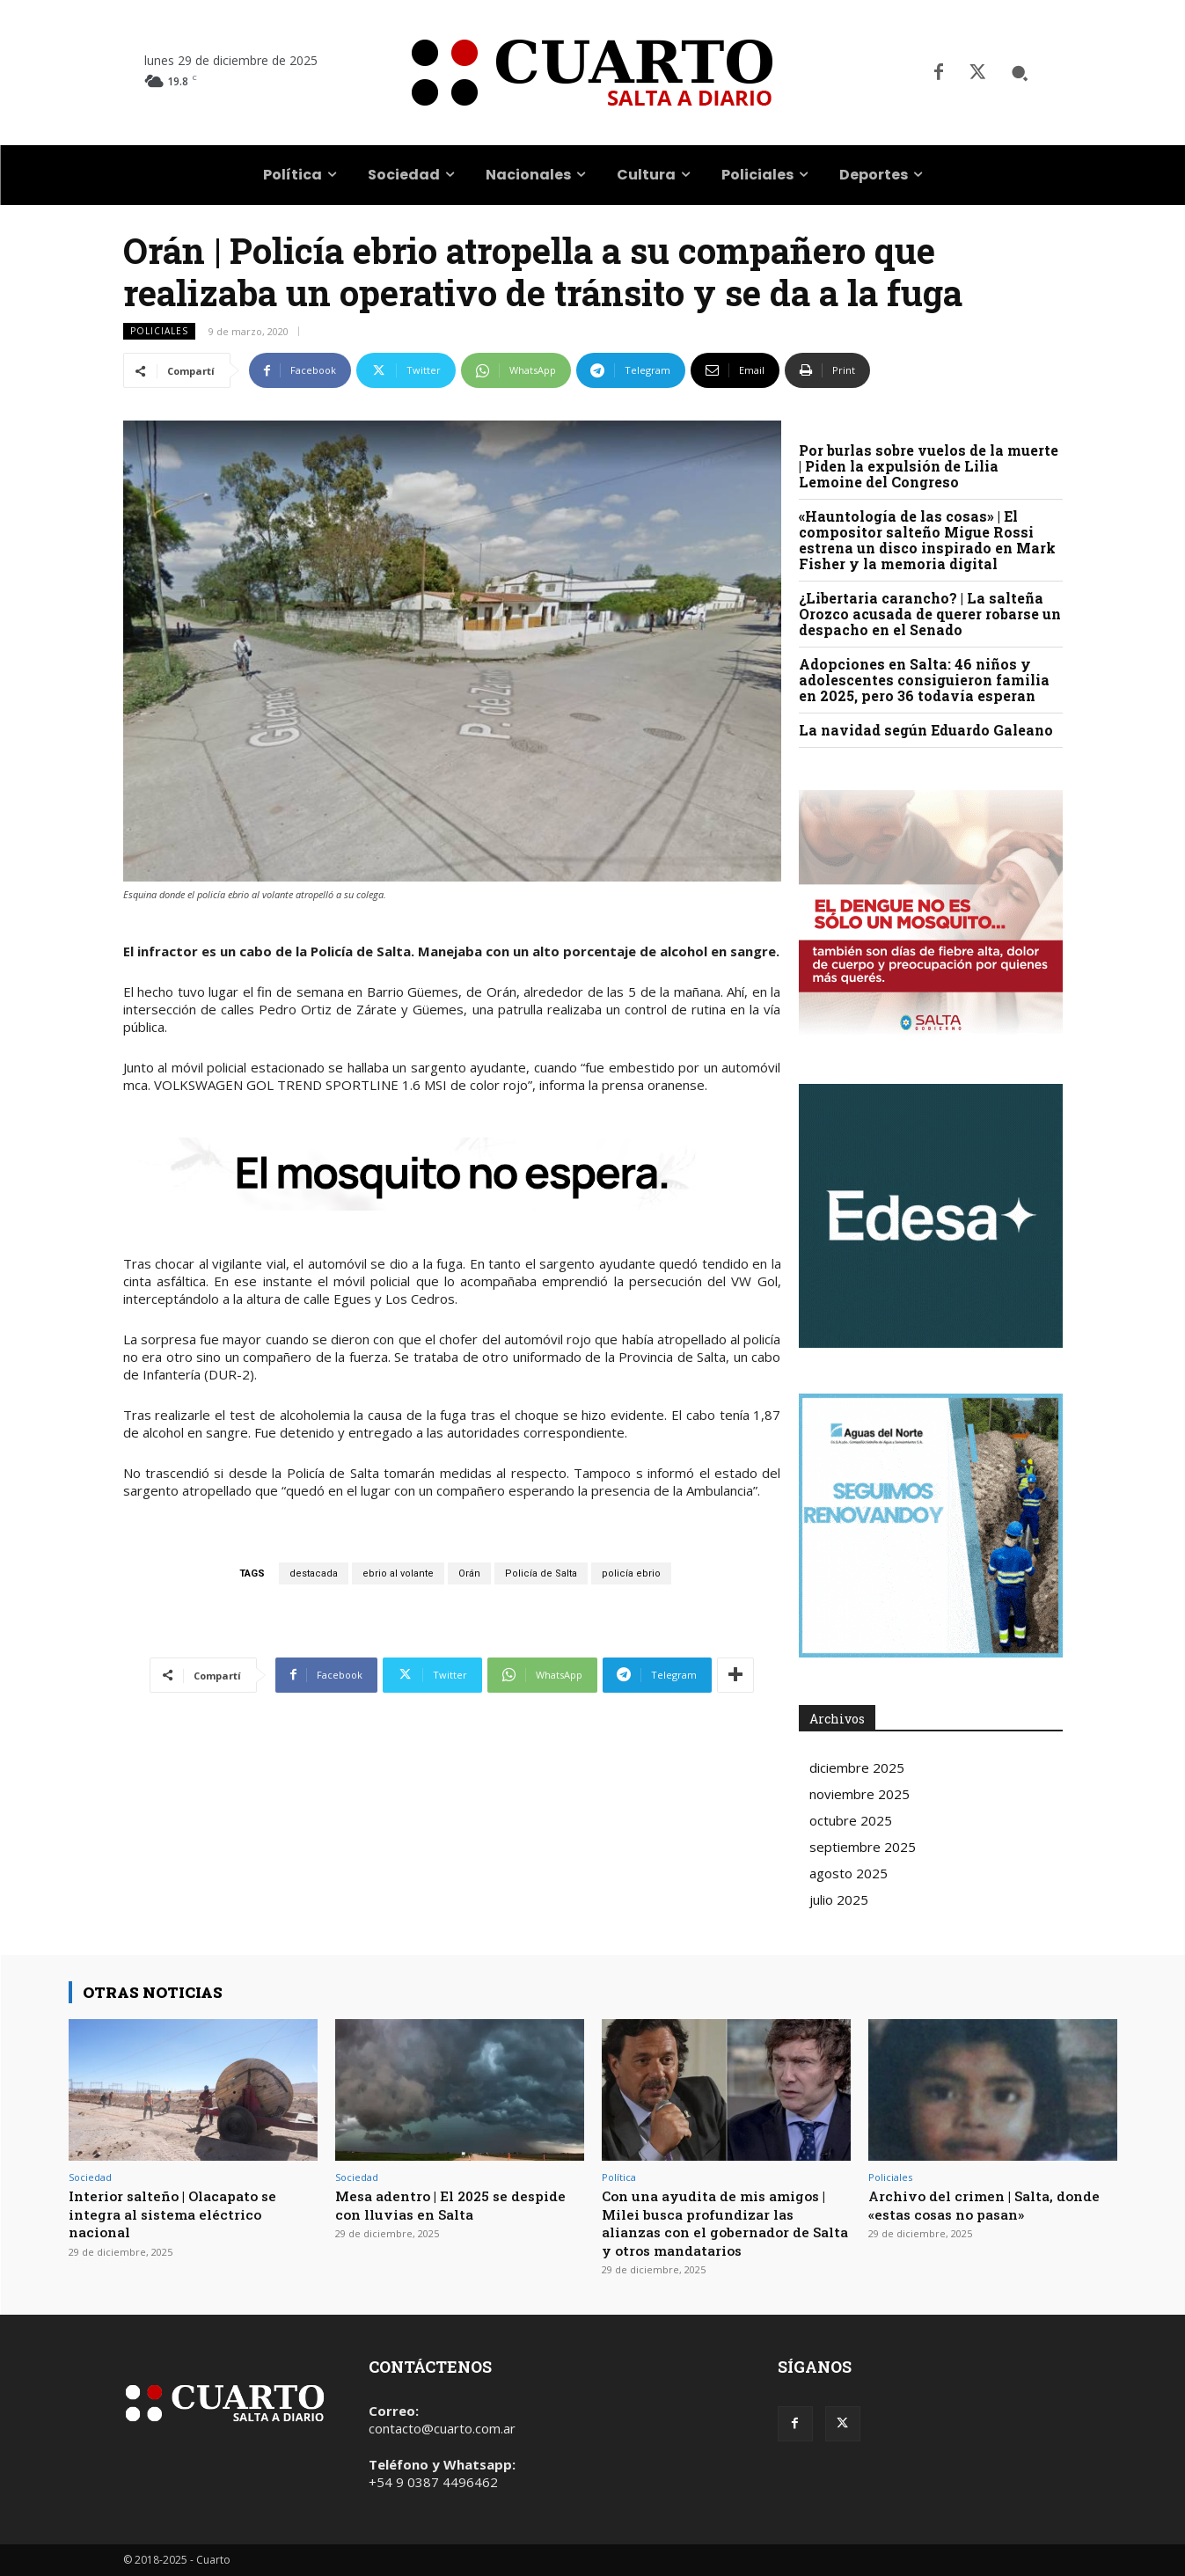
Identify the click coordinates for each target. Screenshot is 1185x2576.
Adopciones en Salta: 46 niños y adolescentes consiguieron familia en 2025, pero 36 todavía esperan (924, 680)
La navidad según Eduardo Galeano (926, 730)
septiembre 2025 (862, 1846)
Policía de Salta (541, 1573)
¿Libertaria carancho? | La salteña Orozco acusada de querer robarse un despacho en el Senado (930, 614)
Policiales (159, 331)
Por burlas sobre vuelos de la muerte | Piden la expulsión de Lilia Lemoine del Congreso (928, 466)
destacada (313, 1573)
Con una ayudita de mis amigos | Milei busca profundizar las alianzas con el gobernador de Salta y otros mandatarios (723, 2222)
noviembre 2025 (859, 1794)
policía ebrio (631, 1573)
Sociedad (90, 2177)
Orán (469, 1573)
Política (619, 2177)
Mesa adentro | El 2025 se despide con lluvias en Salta (443, 2204)
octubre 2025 (850, 1820)
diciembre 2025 (856, 1767)
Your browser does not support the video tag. (931, 1216)
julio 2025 (838, 1899)
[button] (1019, 73)
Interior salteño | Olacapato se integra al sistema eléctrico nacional (182, 2213)
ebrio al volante (398, 1573)
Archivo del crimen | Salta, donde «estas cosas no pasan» (979, 2204)
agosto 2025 (848, 1873)
